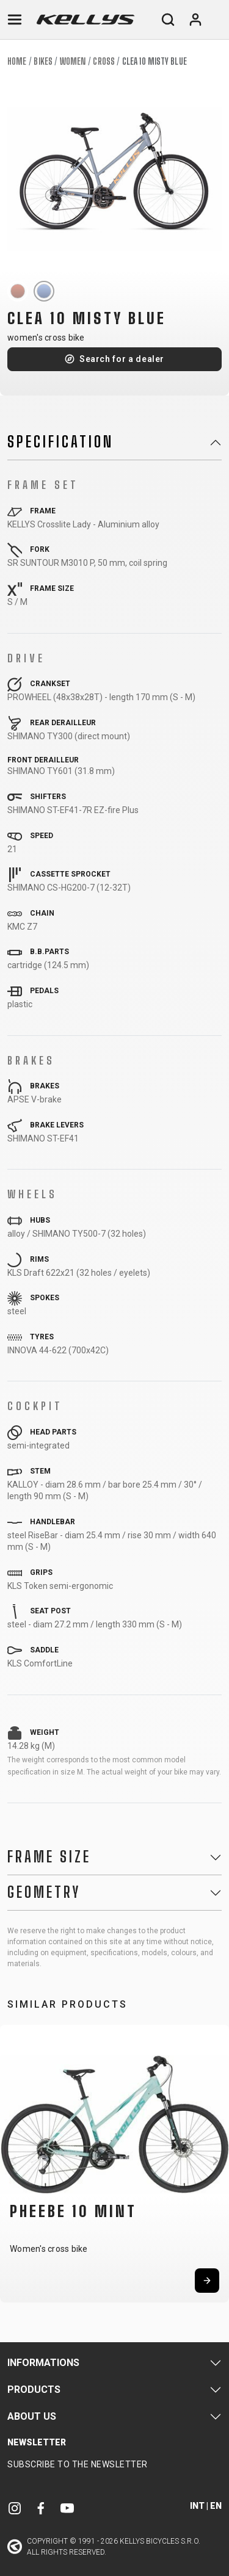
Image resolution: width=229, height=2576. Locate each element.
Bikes (43, 61)
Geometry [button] (44, 1892)
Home (16, 61)
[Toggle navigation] (14, 19)
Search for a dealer (121, 359)
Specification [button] (60, 441)
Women (73, 61)
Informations (43, 2362)
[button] (13, 2161)
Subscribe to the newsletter (77, 2464)
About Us (31, 2416)
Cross (104, 61)
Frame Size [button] (49, 1856)
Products (33, 2389)
